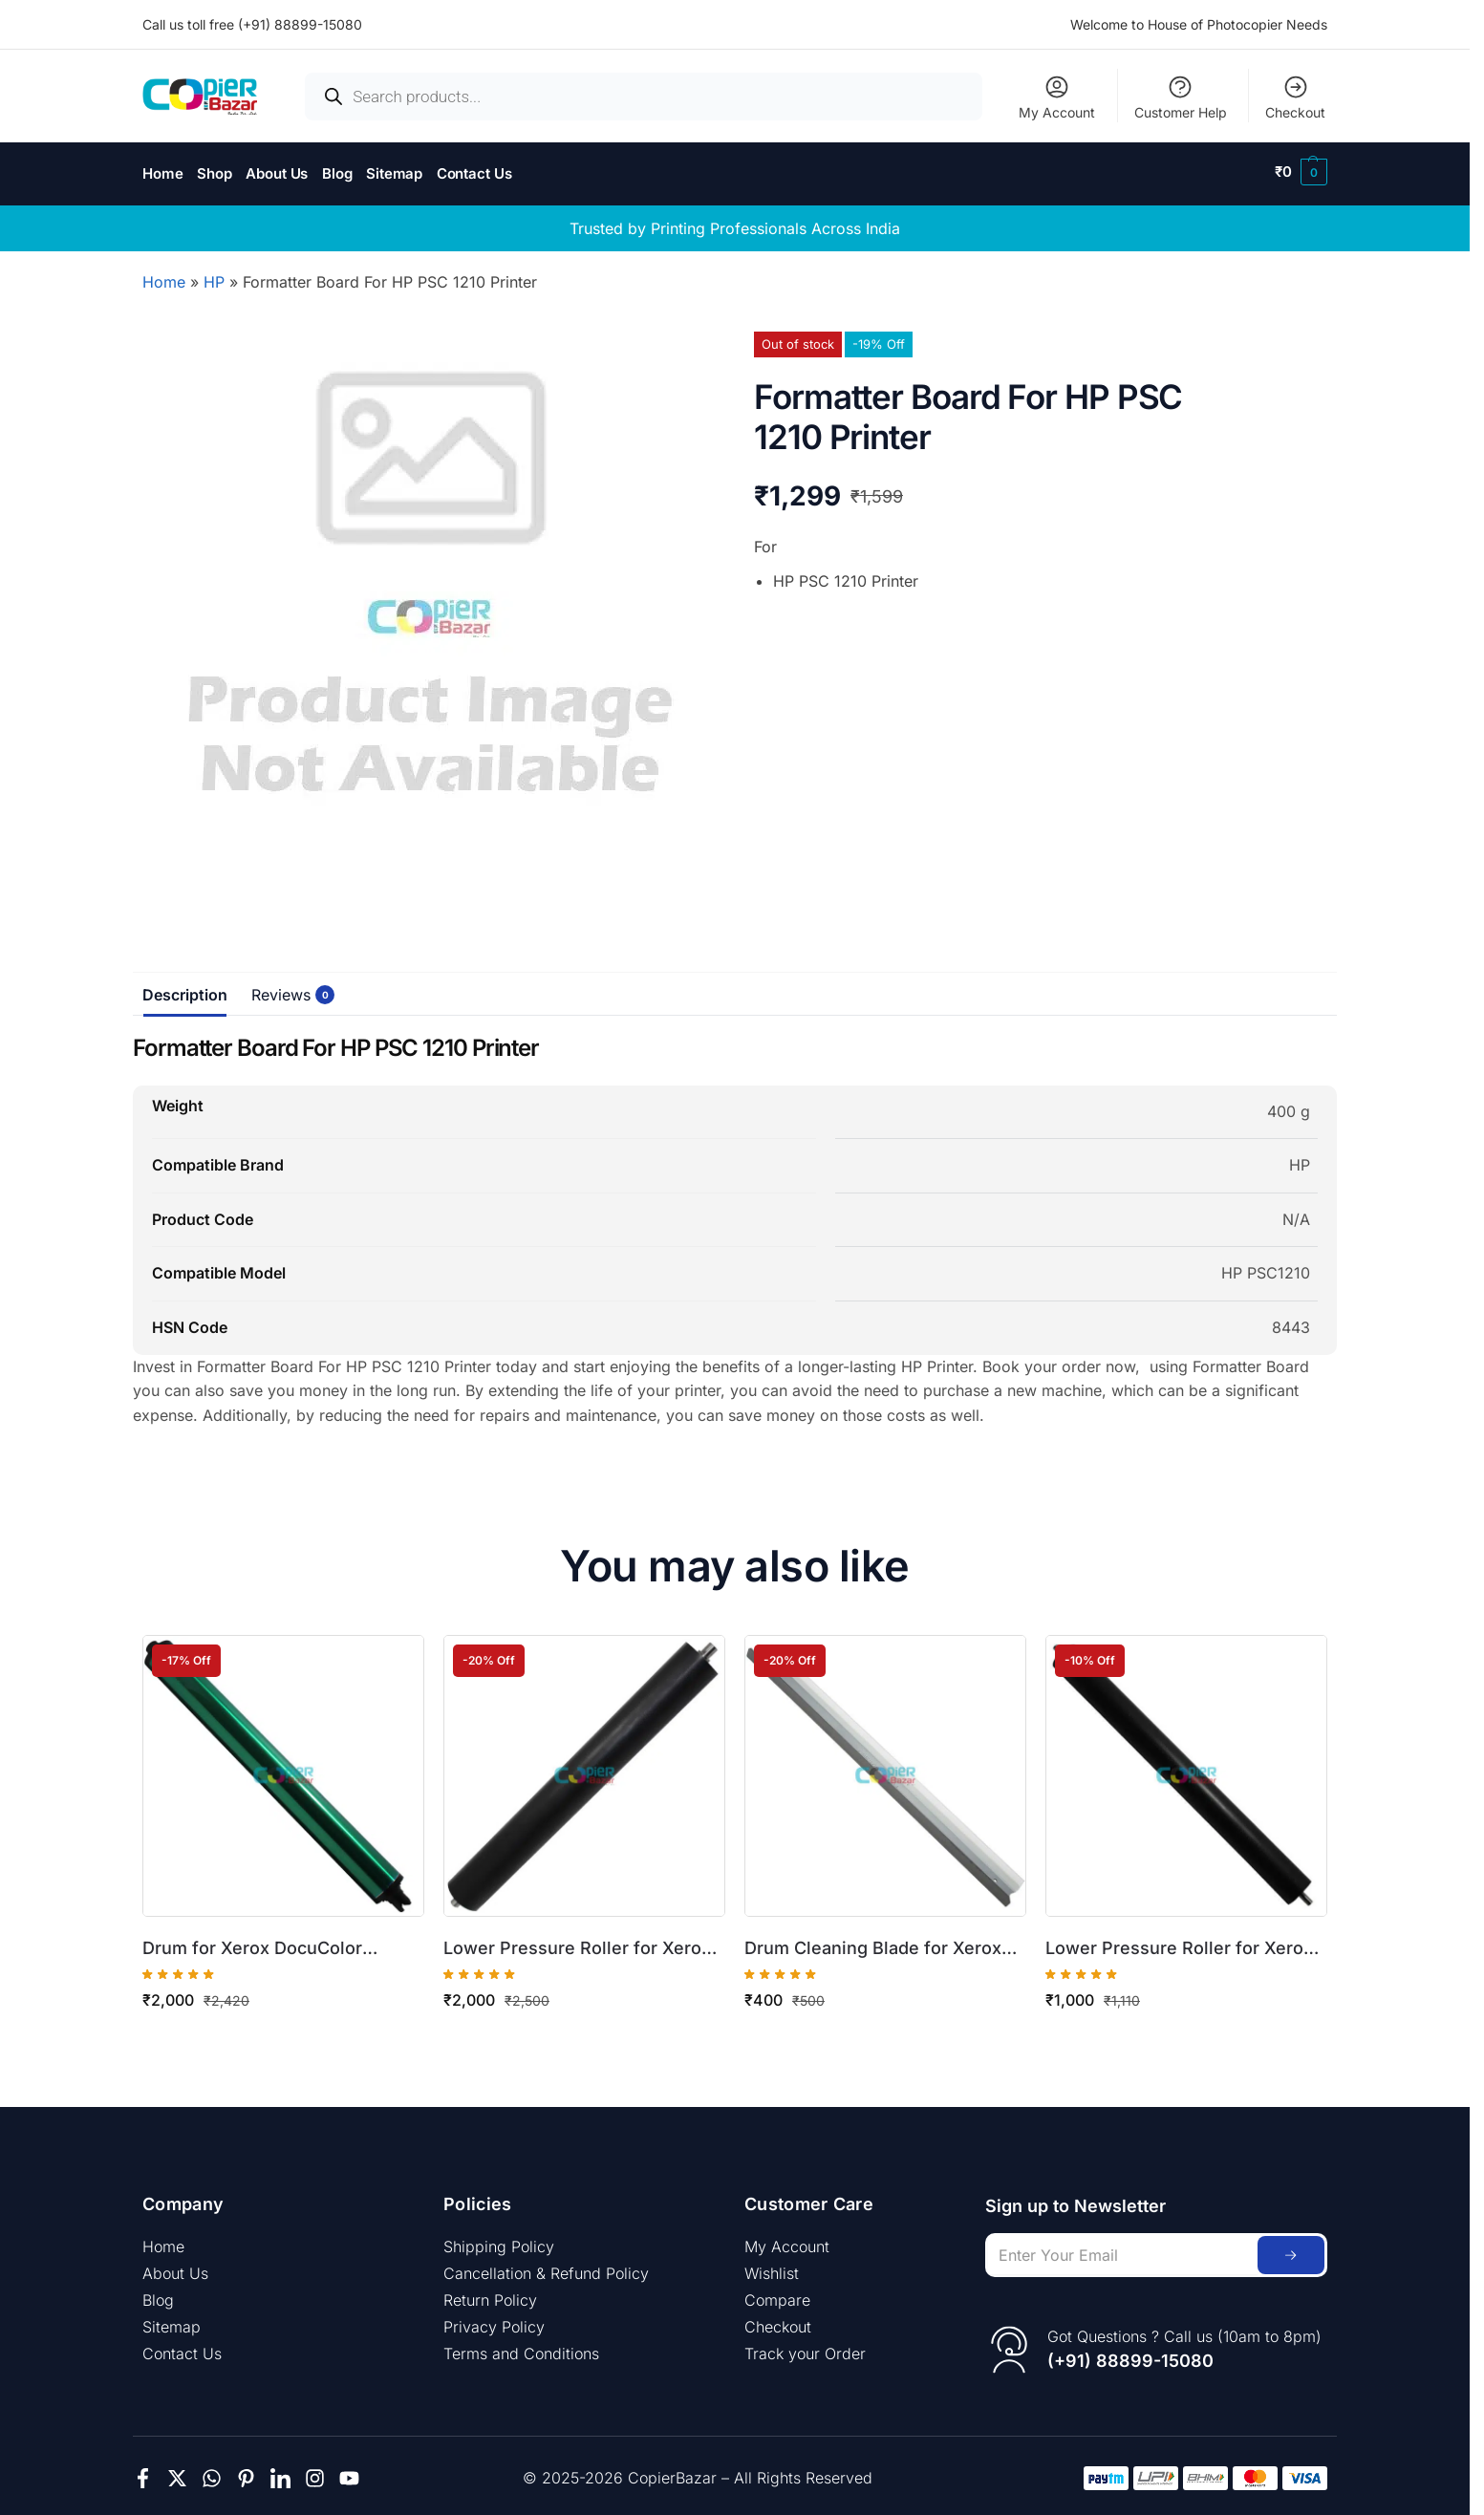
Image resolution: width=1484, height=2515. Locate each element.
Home (163, 277)
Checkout (1295, 97)
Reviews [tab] (285, 990)
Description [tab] (184, 990)
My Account (1057, 97)
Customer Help (1180, 97)
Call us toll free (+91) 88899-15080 (252, 24)
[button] (1301, 172)
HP (214, 277)
